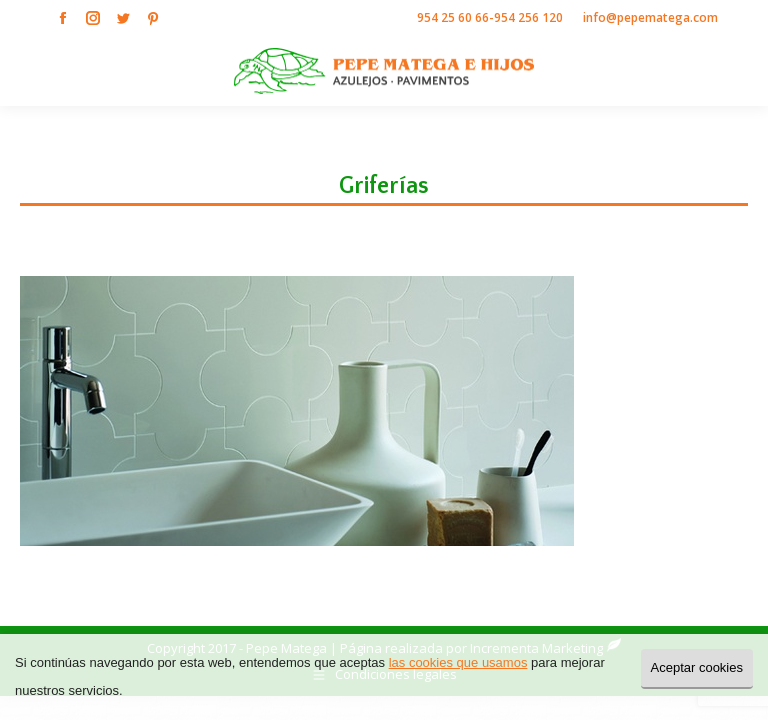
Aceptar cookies (697, 667)
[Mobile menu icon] (736, 71)
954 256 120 (528, 17)
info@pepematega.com (650, 17)
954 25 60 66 (453, 17)
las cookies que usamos (458, 662)
